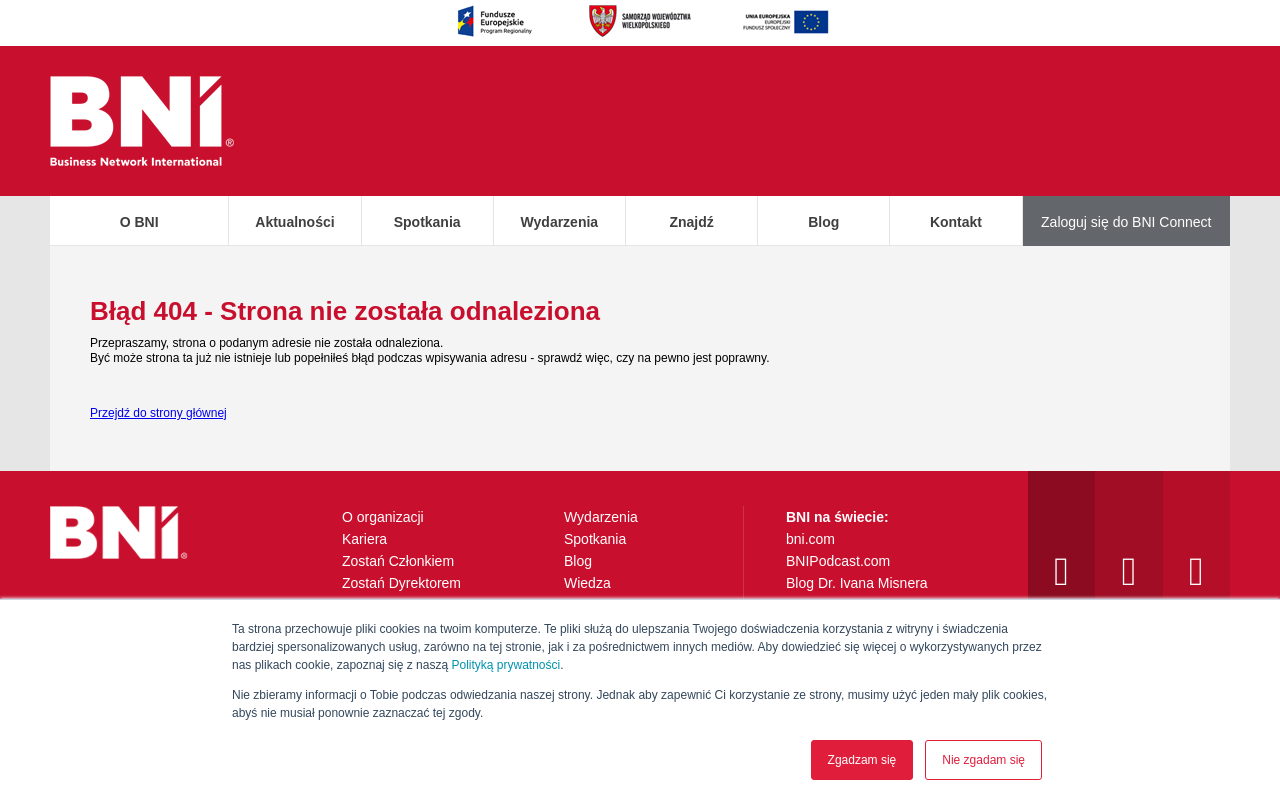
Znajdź (691, 222)
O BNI (139, 222)
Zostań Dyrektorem (401, 583)
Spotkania (427, 222)
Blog (823, 222)
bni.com (810, 539)
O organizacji (383, 517)
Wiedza (587, 583)
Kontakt (956, 222)
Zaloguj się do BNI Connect (1126, 222)
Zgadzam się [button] (862, 760)
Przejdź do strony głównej (158, 413)
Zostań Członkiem (398, 561)
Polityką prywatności (505, 665)
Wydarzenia (560, 222)
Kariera (364, 539)
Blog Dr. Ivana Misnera (857, 583)
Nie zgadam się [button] (983, 760)
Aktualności (294, 222)
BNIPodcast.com (838, 561)
